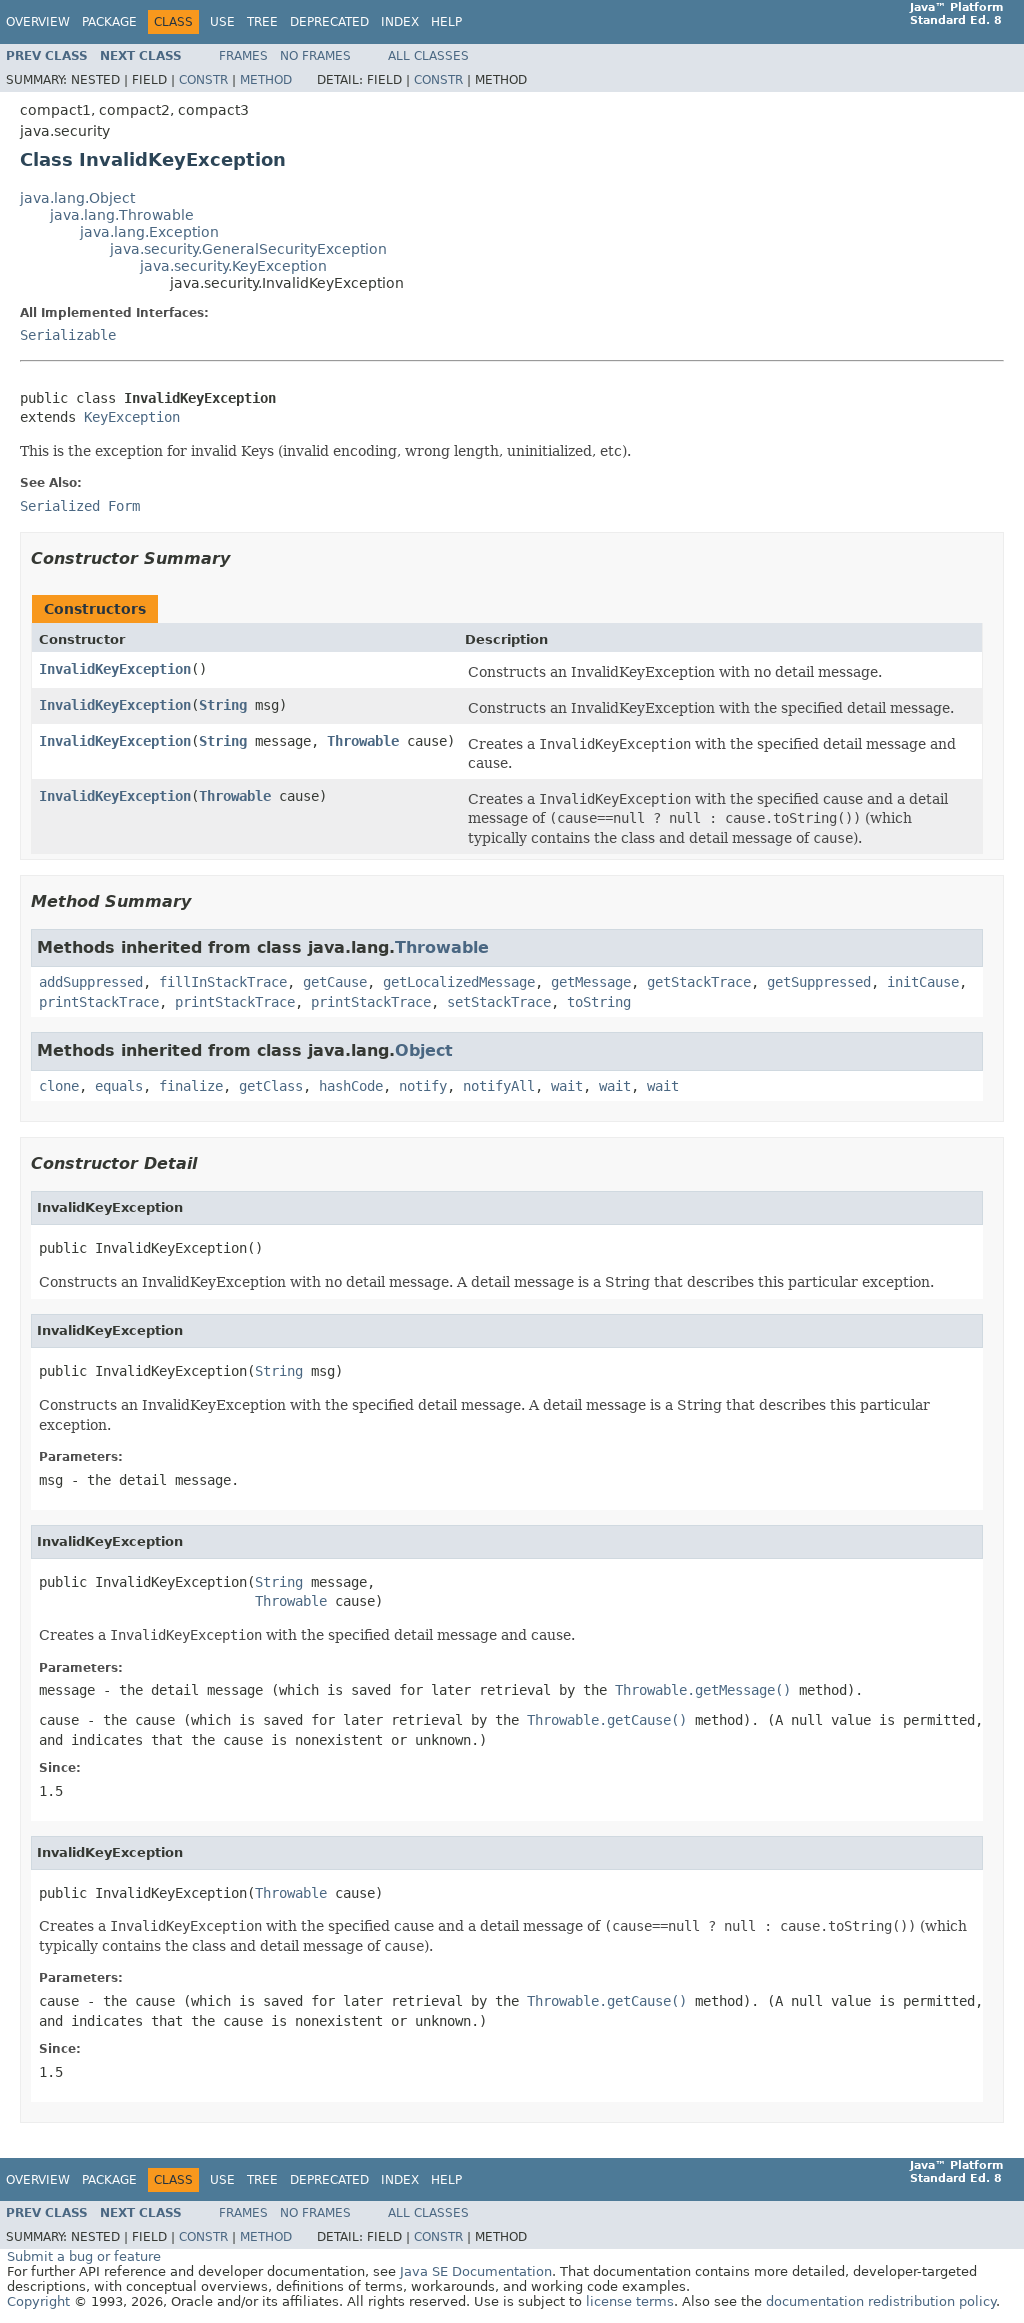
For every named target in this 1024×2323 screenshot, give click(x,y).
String (223, 705)
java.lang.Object (77, 198)
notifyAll (499, 1086)
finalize (191, 1086)
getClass (271, 1086)
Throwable (363, 741)
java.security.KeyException (233, 266)
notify (423, 1086)
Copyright (38, 2301)
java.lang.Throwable (122, 215)
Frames (243, 56)
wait (567, 1086)
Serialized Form (80, 506)
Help (446, 22)
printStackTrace (99, 1002)
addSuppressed (91, 982)
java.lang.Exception (149, 232)
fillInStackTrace (223, 982)
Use (222, 22)
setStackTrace (499, 1002)
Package (109, 22)
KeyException (132, 417)
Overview (38, 22)
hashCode (351, 1086)
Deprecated (329, 22)
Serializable (68, 335)
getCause (335, 982)
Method (266, 80)
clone (59, 1086)
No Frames (315, 56)
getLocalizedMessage (459, 982)
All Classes (428, 56)
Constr (203, 80)
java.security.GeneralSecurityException (248, 249)
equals (119, 1086)
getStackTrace (699, 982)
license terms (630, 2301)
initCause (923, 982)
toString (599, 1002)
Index (400, 22)
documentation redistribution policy (881, 2301)
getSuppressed (819, 982)
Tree (262, 22)
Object (424, 1050)
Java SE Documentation (476, 2271)
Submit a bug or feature (84, 2256)
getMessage (591, 982)
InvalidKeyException (115, 669)
